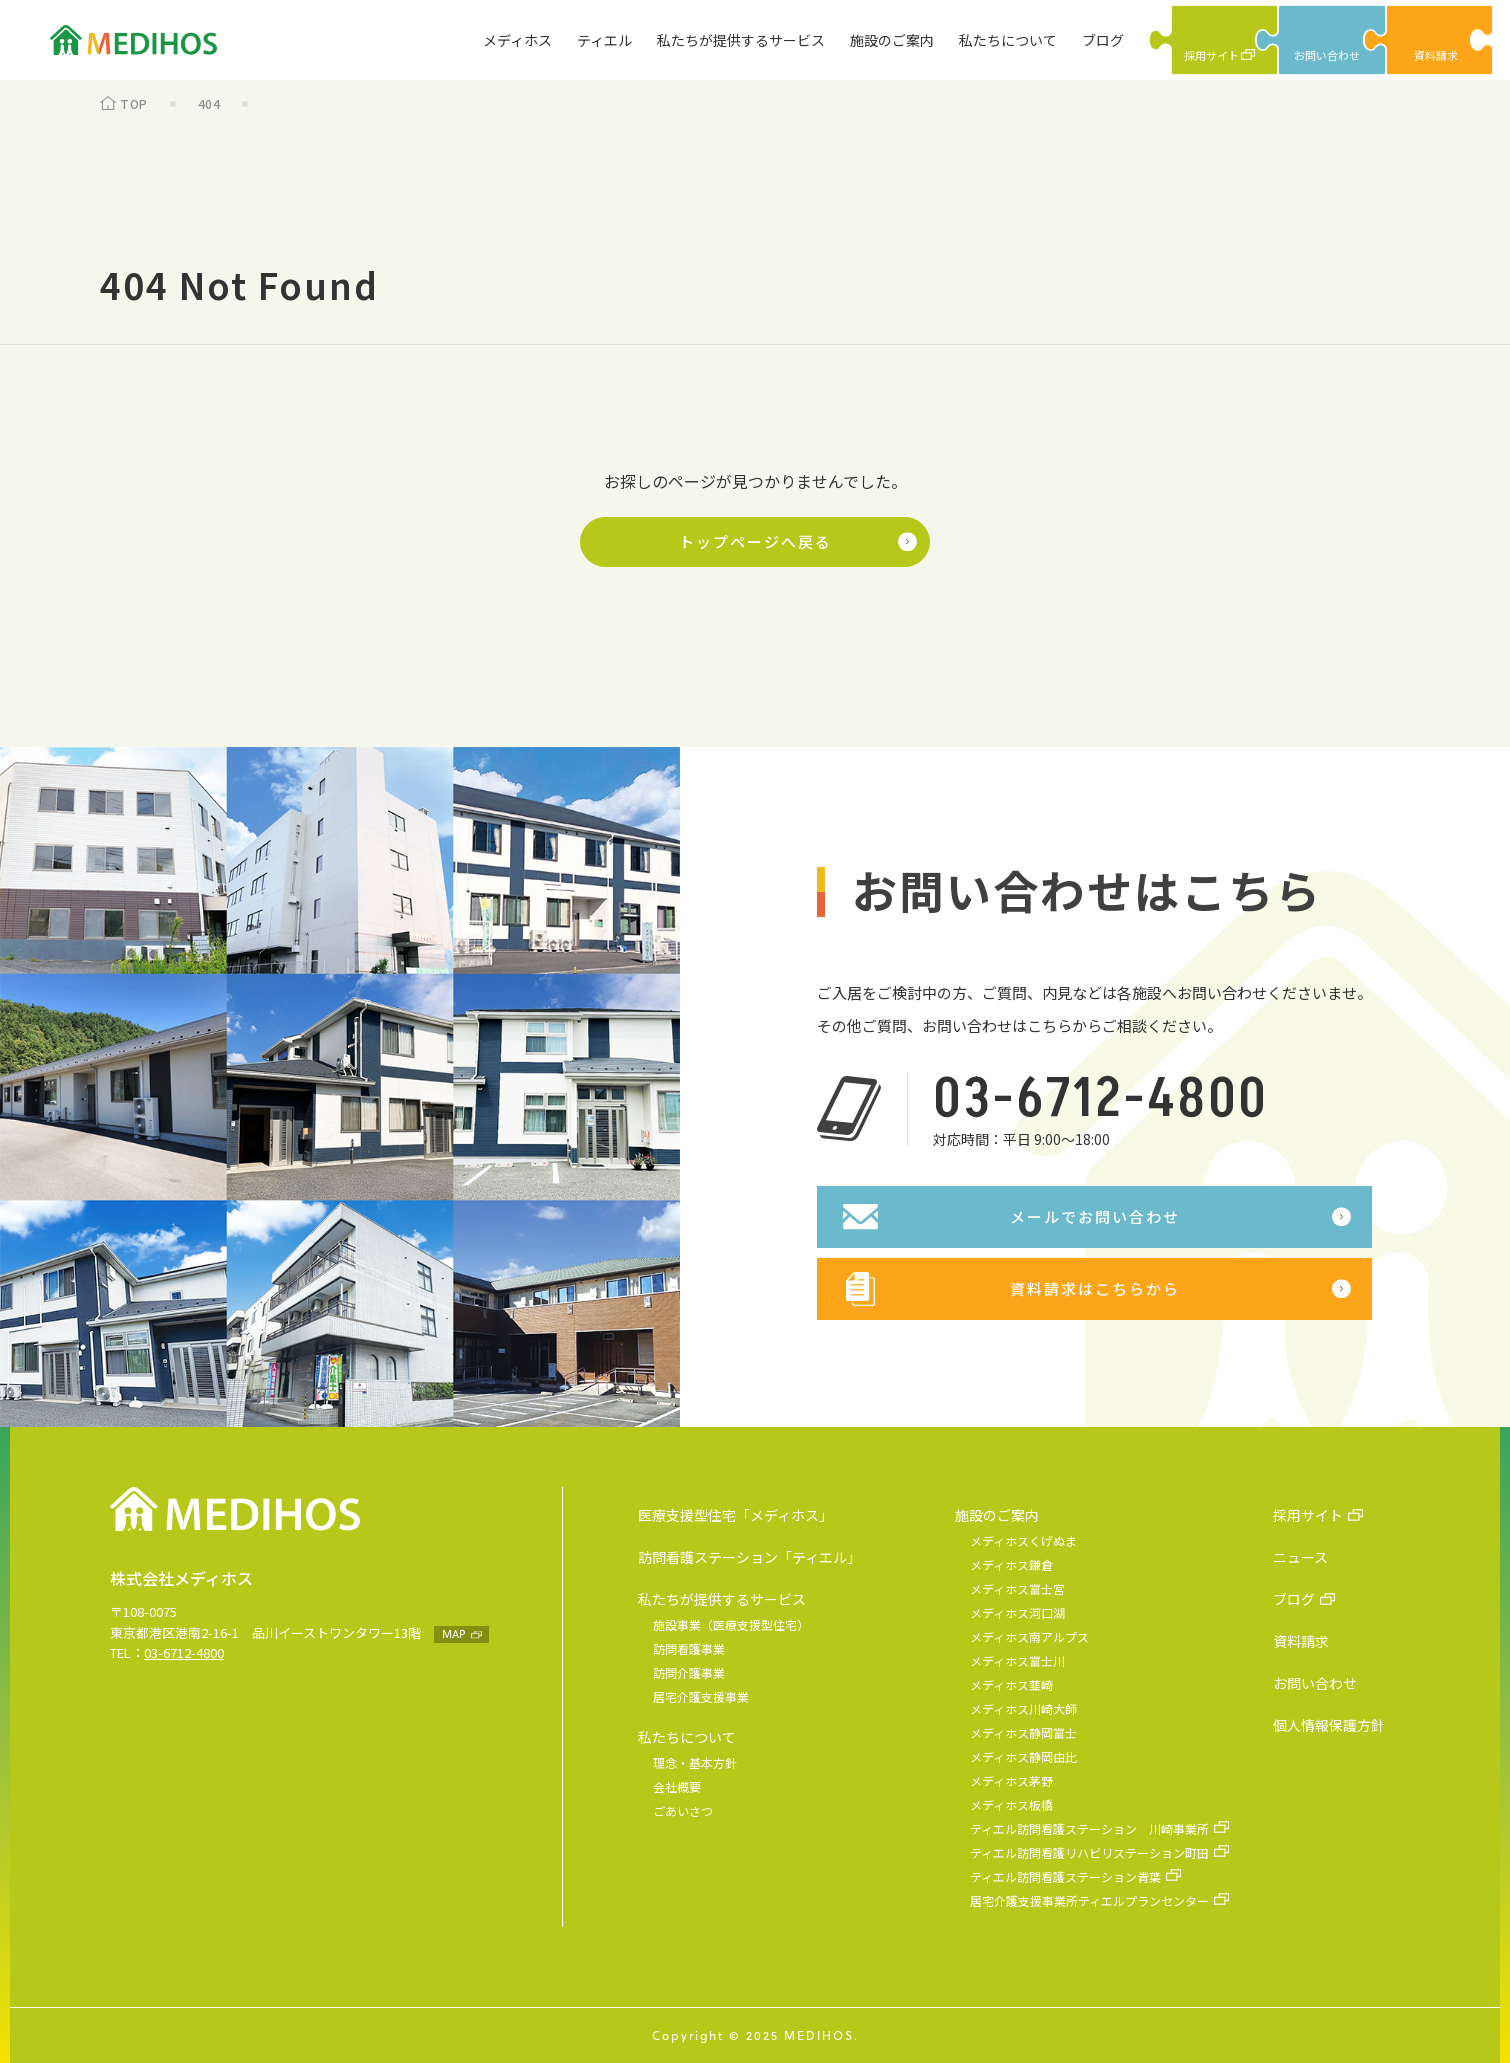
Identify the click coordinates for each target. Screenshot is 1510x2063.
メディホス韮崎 (1011, 1684)
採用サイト (1308, 1515)
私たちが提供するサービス (741, 40)
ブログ (1103, 40)
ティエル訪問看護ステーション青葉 (1065, 1876)
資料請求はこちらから (1095, 1288)
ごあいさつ (683, 1810)
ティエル (604, 40)
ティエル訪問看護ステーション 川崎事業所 (1089, 1828)
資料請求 (1301, 1641)
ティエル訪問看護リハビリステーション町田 (1089, 1852)
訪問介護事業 (689, 1672)
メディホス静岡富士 (1023, 1732)
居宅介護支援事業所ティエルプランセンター (1089, 1900)
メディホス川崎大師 (1023, 1708)
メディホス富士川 (1017, 1660)
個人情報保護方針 (1329, 1725)
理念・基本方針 (695, 1762)
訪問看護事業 (689, 1648)
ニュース (1300, 1557)
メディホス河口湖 (1017, 1612)
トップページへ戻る (755, 541)
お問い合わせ (1315, 1683)
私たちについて (1008, 40)
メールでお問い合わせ (1095, 1216)
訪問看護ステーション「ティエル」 (749, 1557)
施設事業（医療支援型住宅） (731, 1624)
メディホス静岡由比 (1023, 1756)
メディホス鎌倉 (1011, 1564)
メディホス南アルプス (1029, 1636)
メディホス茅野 (1011, 1780)
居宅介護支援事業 (701, 1696)
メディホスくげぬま (1023, 1540)
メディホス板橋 (1011, 1804)
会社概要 (677, 1786)
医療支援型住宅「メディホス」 (735, 1515)
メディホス (517, 40)
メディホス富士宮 (1017, 1588)
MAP (453, 1634)
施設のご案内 (892, 40)
